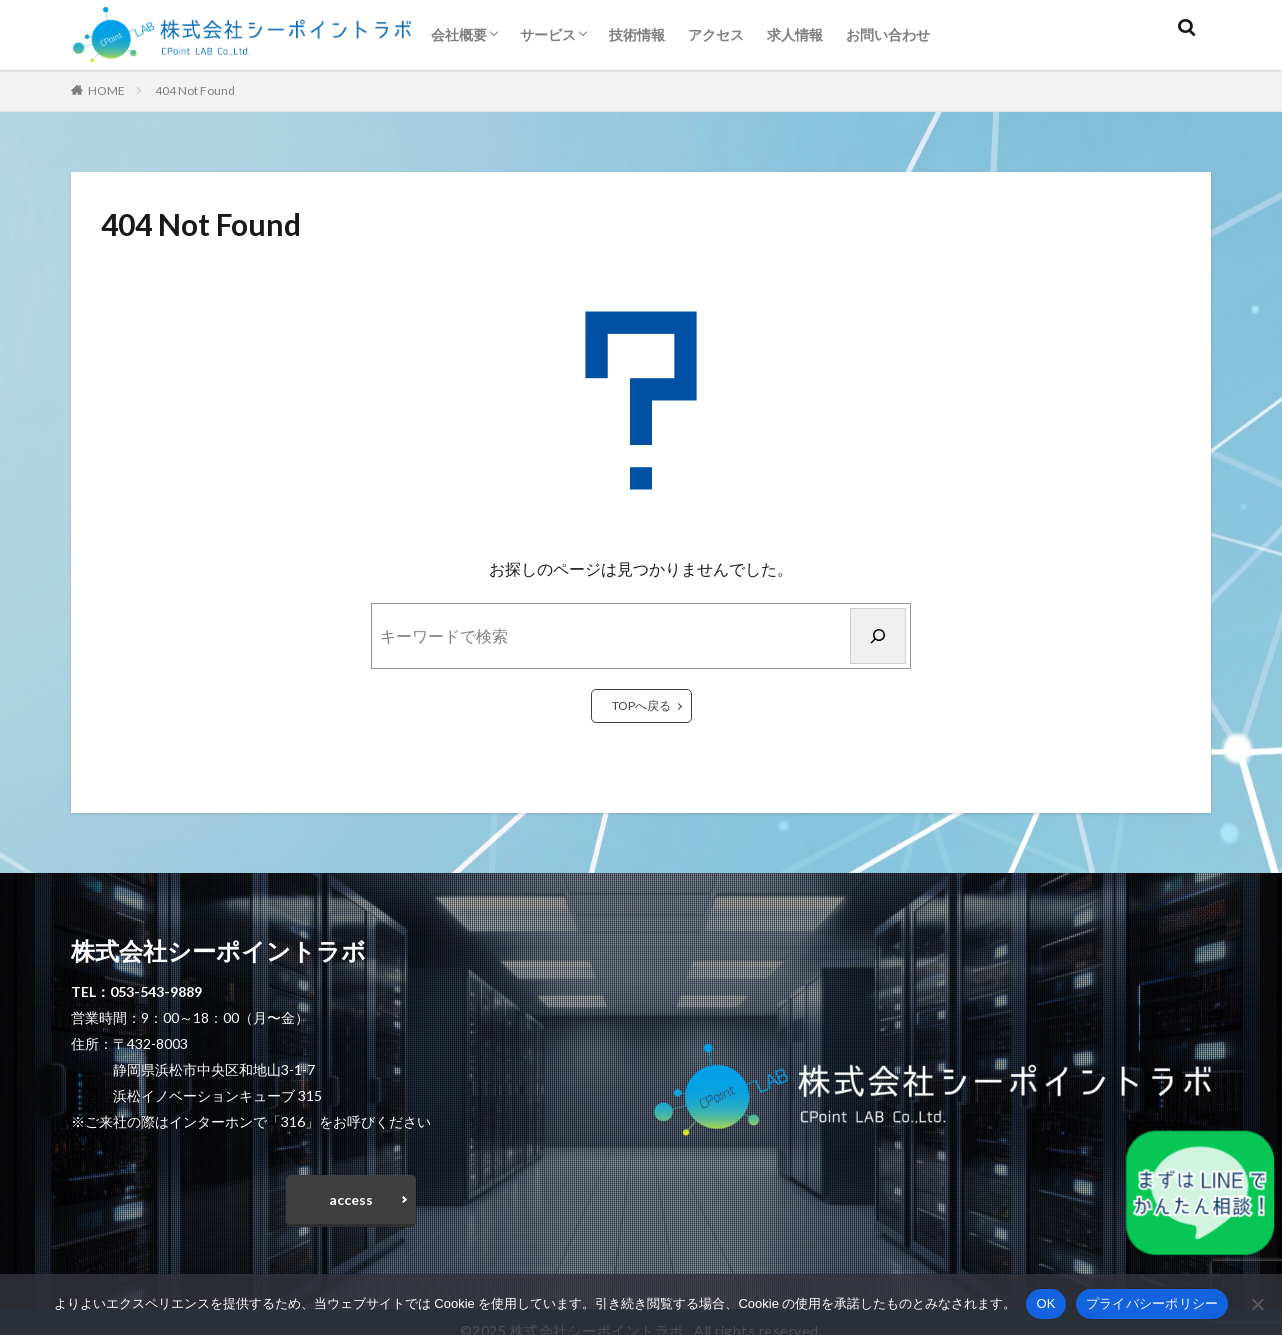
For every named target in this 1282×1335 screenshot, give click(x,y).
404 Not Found (195, 90)
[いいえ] (1257, 1304)
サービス (548, 34)
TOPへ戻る (641, 705)
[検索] (878, 636)
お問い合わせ (888, 34)
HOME (106, 90)
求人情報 (795, 34)
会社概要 (459, 34)
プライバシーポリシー (1152, 1303)
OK (1045, 1303)
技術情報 (637, 34)
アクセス (716, 34)
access (351, 1203)
